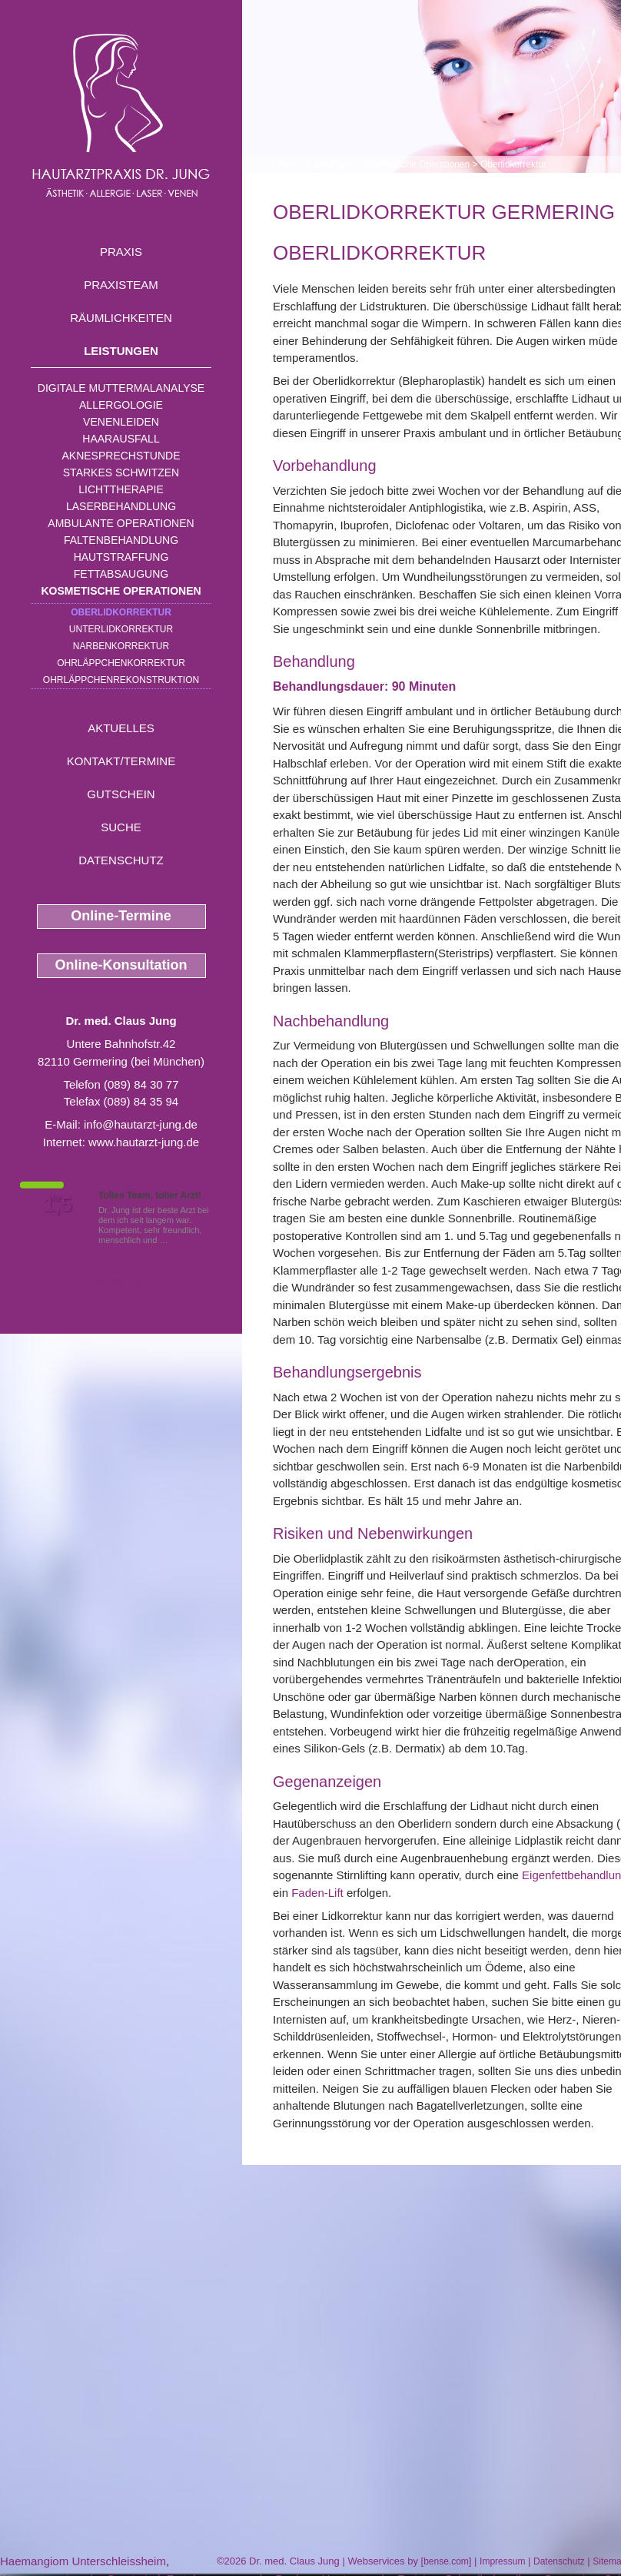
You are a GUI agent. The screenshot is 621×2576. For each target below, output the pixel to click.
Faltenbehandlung (121, 540)
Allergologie (121, 405)
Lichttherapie (120, 489)
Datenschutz (121, 860)
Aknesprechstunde (120, 455)
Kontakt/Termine (121, 760)
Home (285, 164)
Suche (121, 827)
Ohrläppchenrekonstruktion (121, 680)
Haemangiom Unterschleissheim (83, 2561)
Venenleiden (121, 422)
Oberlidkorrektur (121, 612)
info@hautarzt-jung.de (141, 1124)
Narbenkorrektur (121, 646)
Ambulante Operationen (121, 523)
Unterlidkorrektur (121, 629)
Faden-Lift (317, 1892)
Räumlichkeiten (121, 317)
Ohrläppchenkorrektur (121, 663)
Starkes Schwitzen (121, 472)
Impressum (502, 2561)
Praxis (121, 251)
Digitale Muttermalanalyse (121, 388)
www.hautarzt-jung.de (143, 1142)
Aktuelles (121, 727)
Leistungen (121, 350)
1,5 (57, 1204)
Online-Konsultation (121, 965)
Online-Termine (121, 915)
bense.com (446, 2561)
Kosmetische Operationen (121, 591)
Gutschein (120, 794)
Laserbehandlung (121, 506)
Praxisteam (121, 284)
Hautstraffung (121, 557)
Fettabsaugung (121, 574)
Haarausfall (120, 439)
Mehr (180, 1240)
